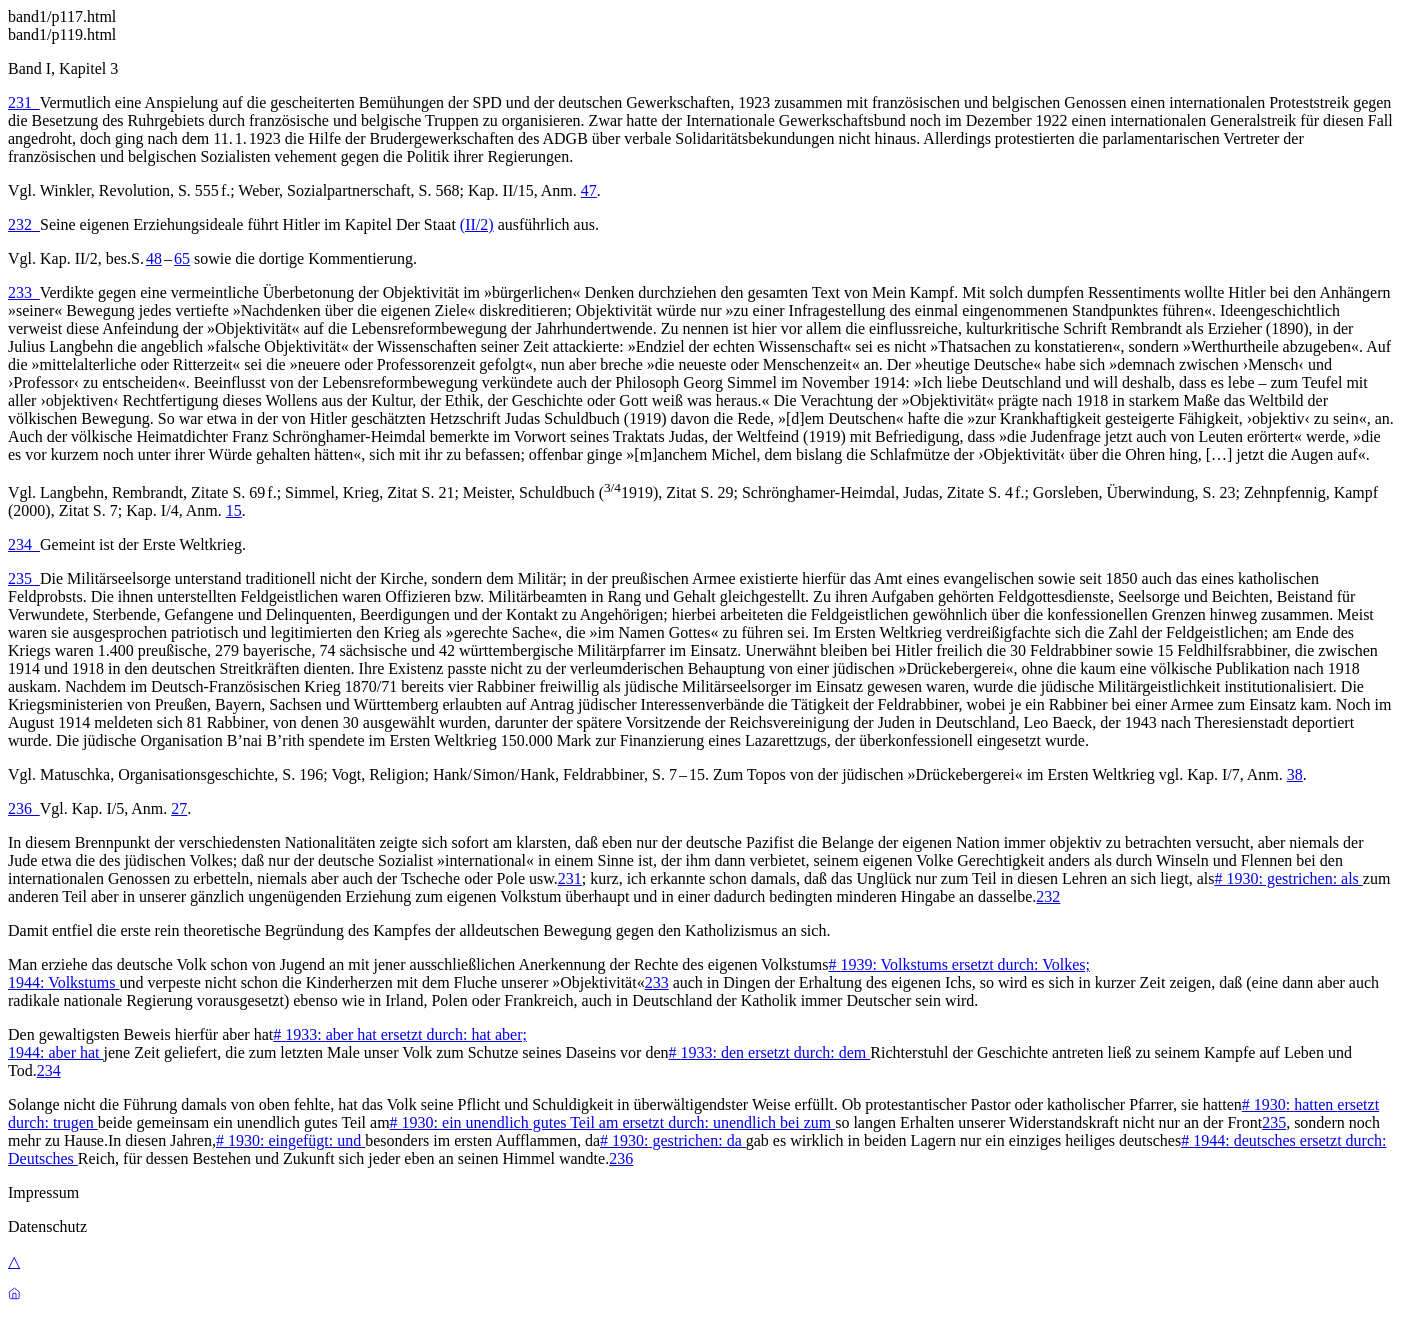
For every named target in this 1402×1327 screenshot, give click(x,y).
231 (24, 102)
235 (24, 578)
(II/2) (477, 224)
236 (24, 808)
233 (24, 292)
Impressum (43, 1192)
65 (182, 258)
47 (589, 190)
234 (24, 544)
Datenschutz (47, 1226)
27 (179, 808)
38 (1295, 774)
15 (234, 510)
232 (24, 224)
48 (154, 258)
